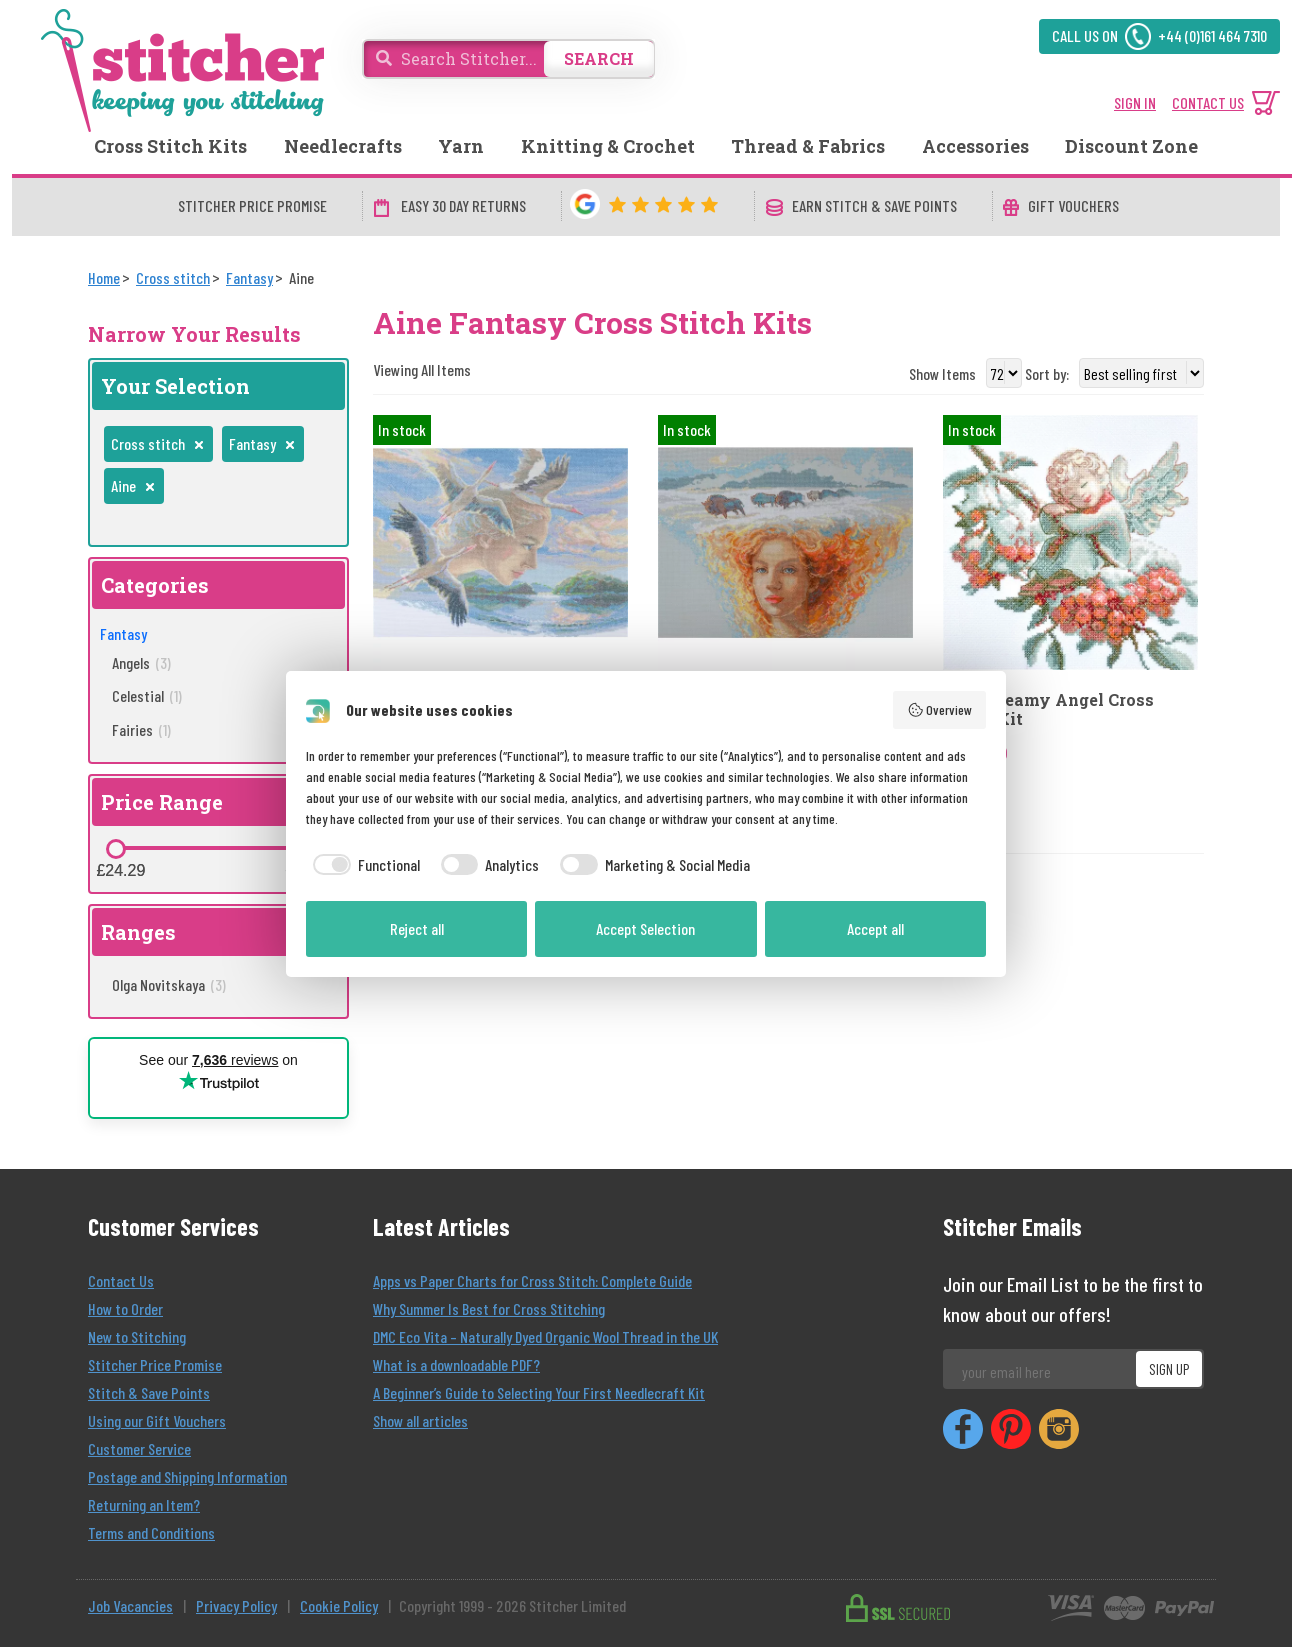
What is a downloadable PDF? (456, 1364)
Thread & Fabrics (808, 146)
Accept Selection (645, 928)
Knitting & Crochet (608, 146)
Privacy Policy (236, 1605)
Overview (940, 710)
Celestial (147, 695)
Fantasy (123, 633)
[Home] (104, 277)
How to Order (125, 1308)
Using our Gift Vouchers (157, 1420)
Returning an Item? (144, 1504)
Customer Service (139, 1448)
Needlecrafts (343, 146)
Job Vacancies (130, 1605)
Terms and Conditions (151, 1532)
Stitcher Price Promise (155, 1364)
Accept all (875, 928)
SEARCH (599, 58)
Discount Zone (1131, 146)
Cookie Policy (339, 1605)
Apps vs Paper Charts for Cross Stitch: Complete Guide (532, 1280)
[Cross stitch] (173, 277)
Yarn (461, 146)
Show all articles (420, 1420)
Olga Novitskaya (169, 984)
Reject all (417, 928)
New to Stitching (137, 1336)
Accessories (975, 146)
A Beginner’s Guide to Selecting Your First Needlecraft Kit (539, 1392)
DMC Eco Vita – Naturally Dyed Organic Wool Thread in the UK (545, 1336)
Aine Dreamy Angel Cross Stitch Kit (1048, 709)
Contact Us (121, 1280)
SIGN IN (1135, 102)
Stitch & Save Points (149, 1392)
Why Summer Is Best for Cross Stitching (489, 1308)
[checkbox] (363, 865)
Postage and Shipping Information (187, 1476)
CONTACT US (1208, 102)
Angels (141, 662)
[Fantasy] (249, 277)
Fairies (141, 729)
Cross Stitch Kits (170, 146)
